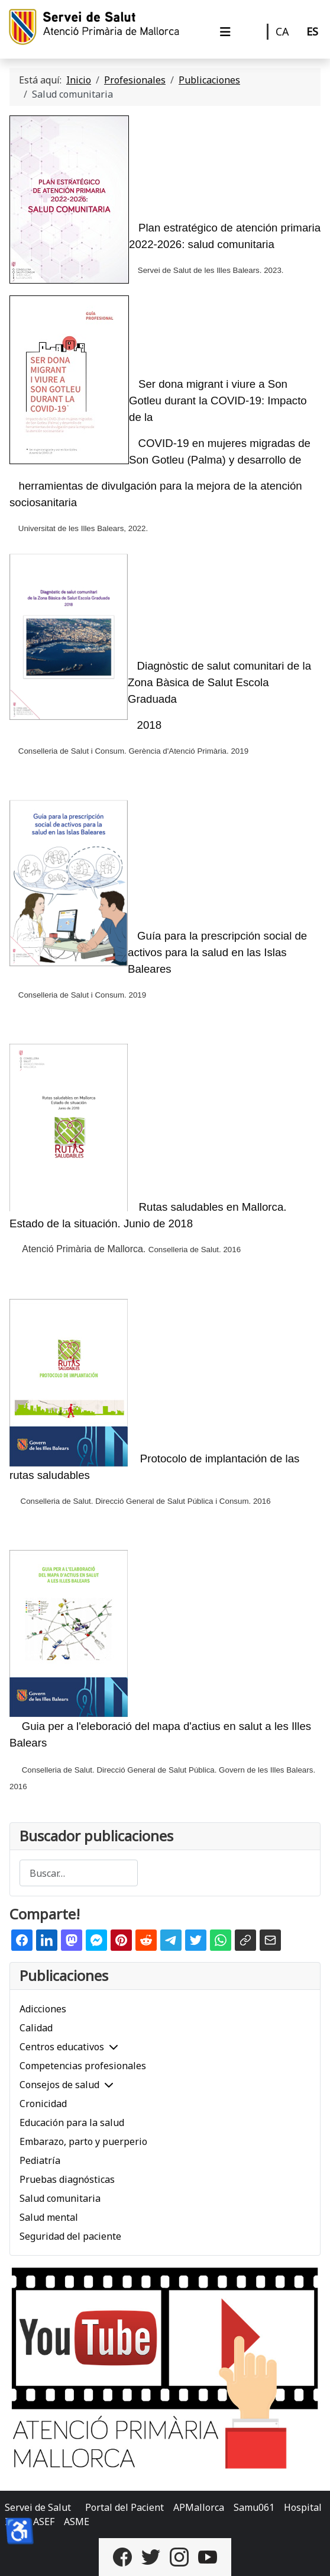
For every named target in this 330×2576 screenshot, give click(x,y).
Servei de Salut (38, 2507)
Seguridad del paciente (70, 2236)
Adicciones (43, 2008)
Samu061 (254, 2507)
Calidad (36, 2027)
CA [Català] (282, 31)
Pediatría (40, 2160)
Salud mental (49, 2217)
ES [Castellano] (312, 31)
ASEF (43, 2521)
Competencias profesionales (83, 2065)
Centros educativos (62, 2046)
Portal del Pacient (124, 2507)
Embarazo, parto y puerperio (83, 2141)
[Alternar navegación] (225, 32)
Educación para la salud (72, 2122)
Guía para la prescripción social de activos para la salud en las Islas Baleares (217, 952)
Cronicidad (43, 2103)
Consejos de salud (59, 2084)
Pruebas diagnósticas (67, 2179)
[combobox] (79, 1873)
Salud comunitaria (60, 2198)
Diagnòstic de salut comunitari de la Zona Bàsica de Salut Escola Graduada (219, 682)
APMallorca (198, 2507)
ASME (76, 2521)
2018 (149, 725)
